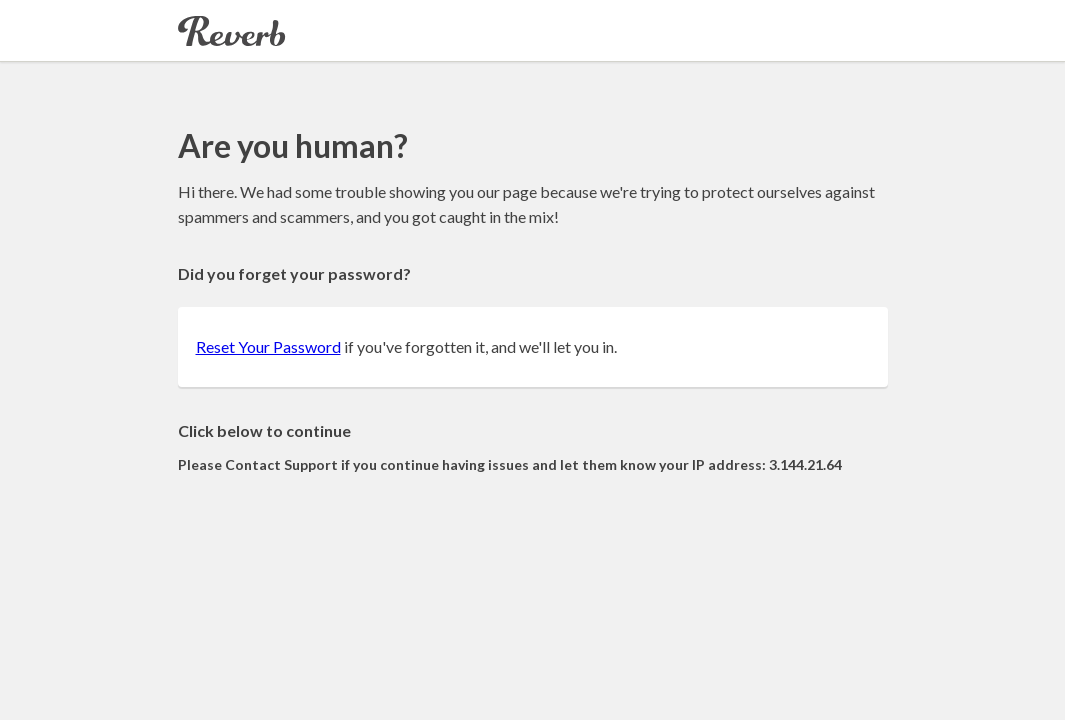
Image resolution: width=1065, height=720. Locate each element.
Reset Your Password (268, 346)
